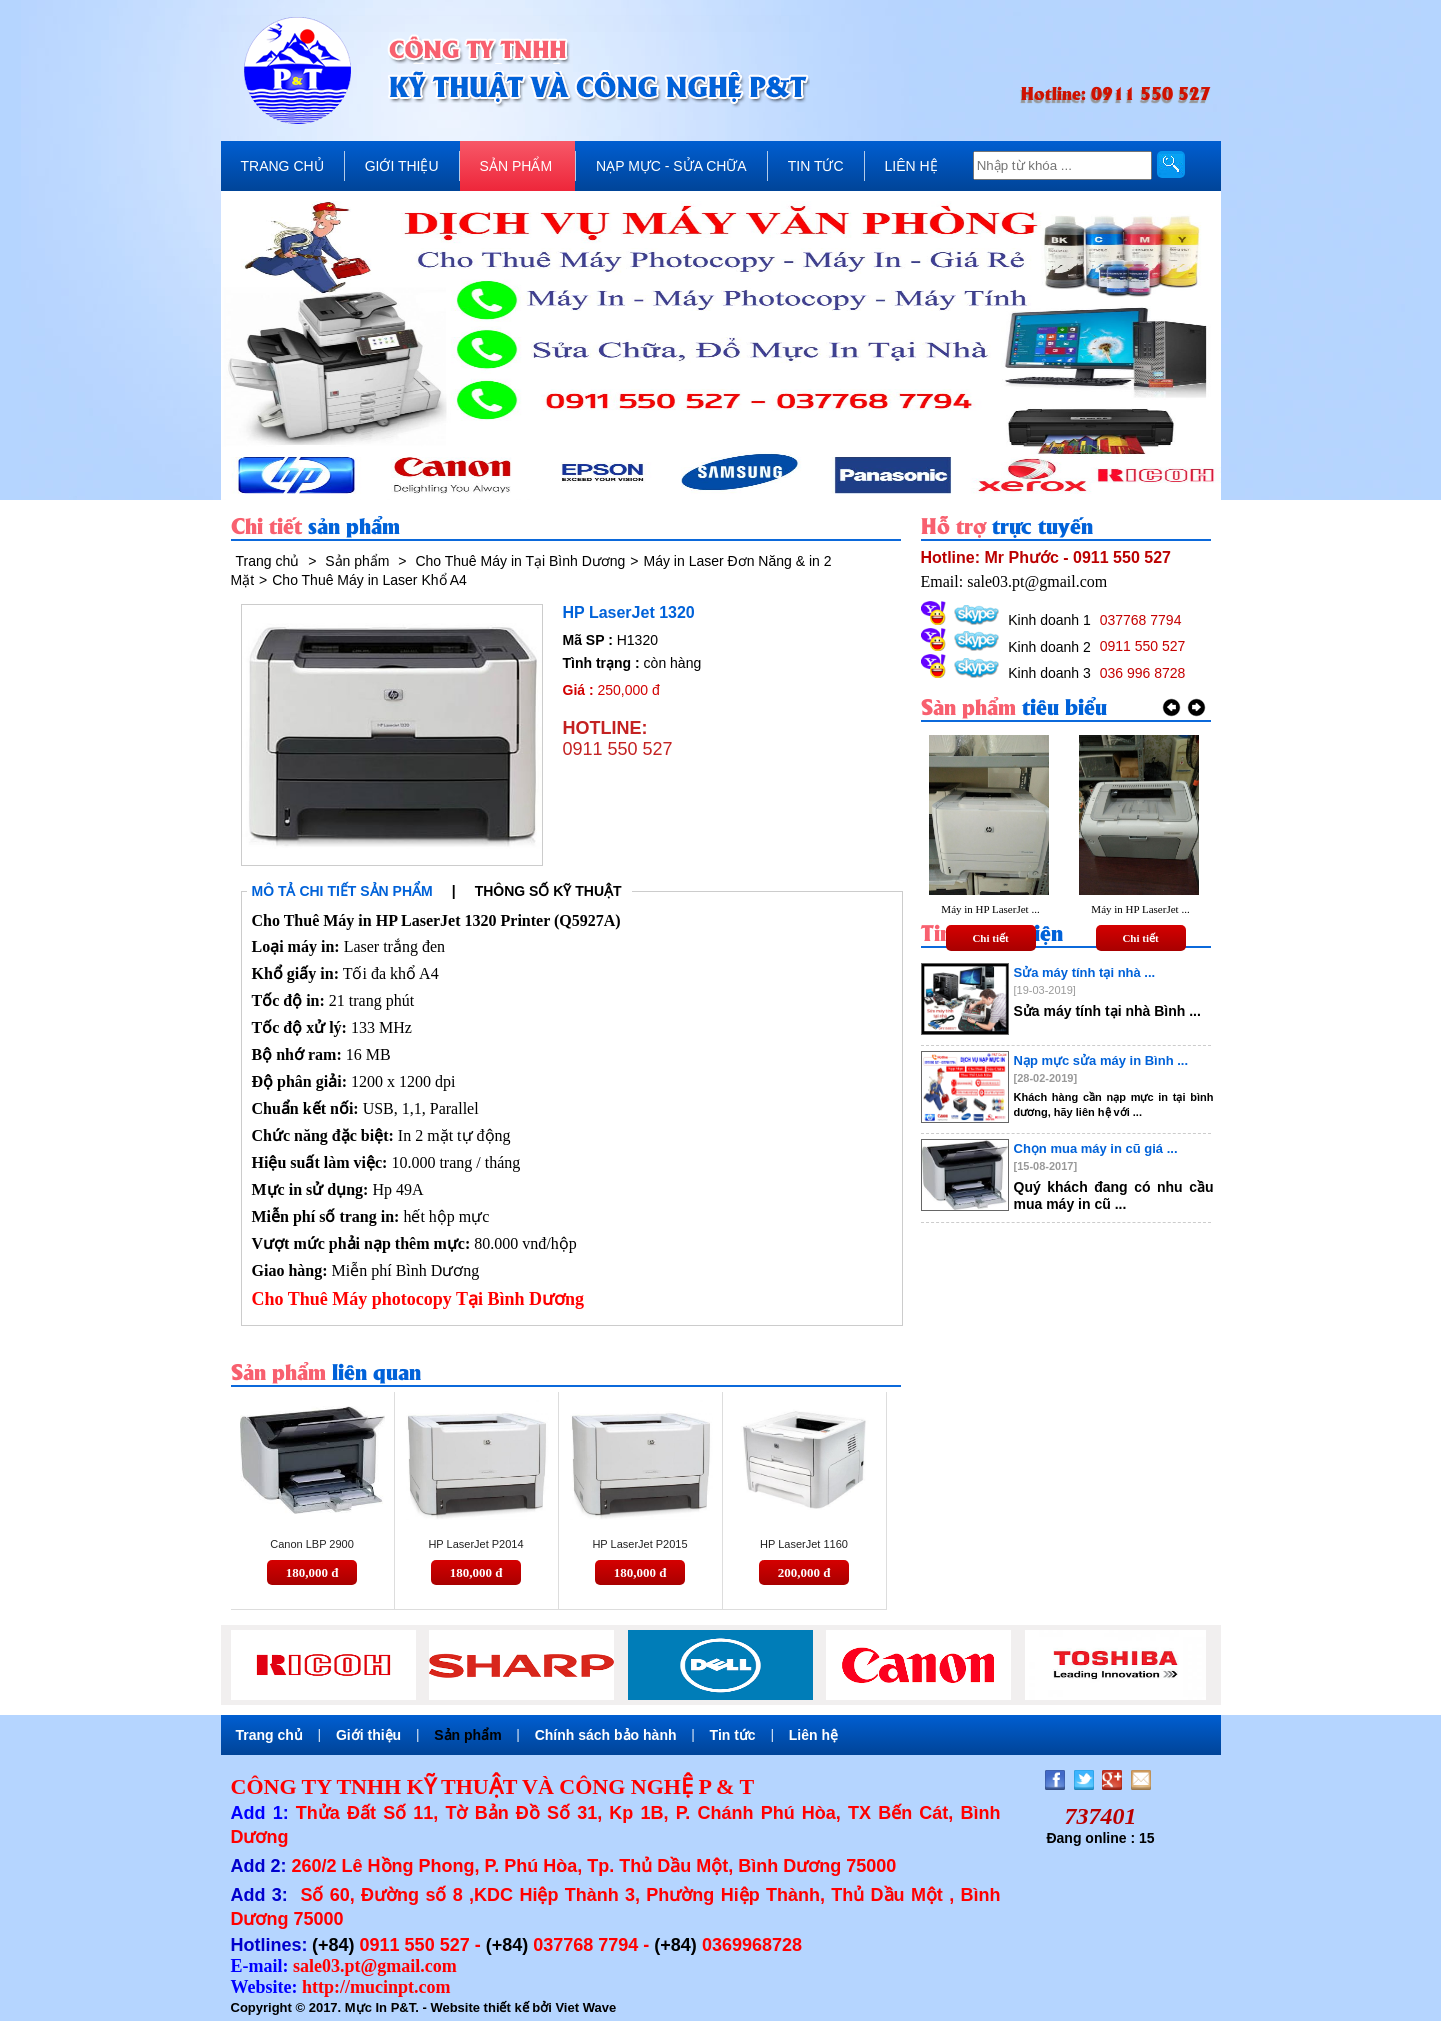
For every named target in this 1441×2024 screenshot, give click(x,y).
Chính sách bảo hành (606, 1735)
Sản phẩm (357, 561)
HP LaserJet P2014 (475, 1544)
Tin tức (733, 1735)
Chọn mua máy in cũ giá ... (1096, 1148)
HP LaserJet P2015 (639, 1544)
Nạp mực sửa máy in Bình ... (1101, 1060)
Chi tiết (990, 938)
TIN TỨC (816, 166)
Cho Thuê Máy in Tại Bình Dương (520, 561)
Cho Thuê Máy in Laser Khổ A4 (369, 580)
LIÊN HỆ (911, 166)
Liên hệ (813, 1735)
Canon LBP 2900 (312, 1544)
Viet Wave (585, 2007)
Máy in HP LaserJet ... (990, 909)
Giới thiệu (368, 1735)
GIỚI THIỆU (402, 166)
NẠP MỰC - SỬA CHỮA (671, 166)
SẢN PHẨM (516, 166)
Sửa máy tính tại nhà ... (1085, 972)
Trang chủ (268, 561)
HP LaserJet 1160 (804, 1544)
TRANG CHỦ (282, 166)
